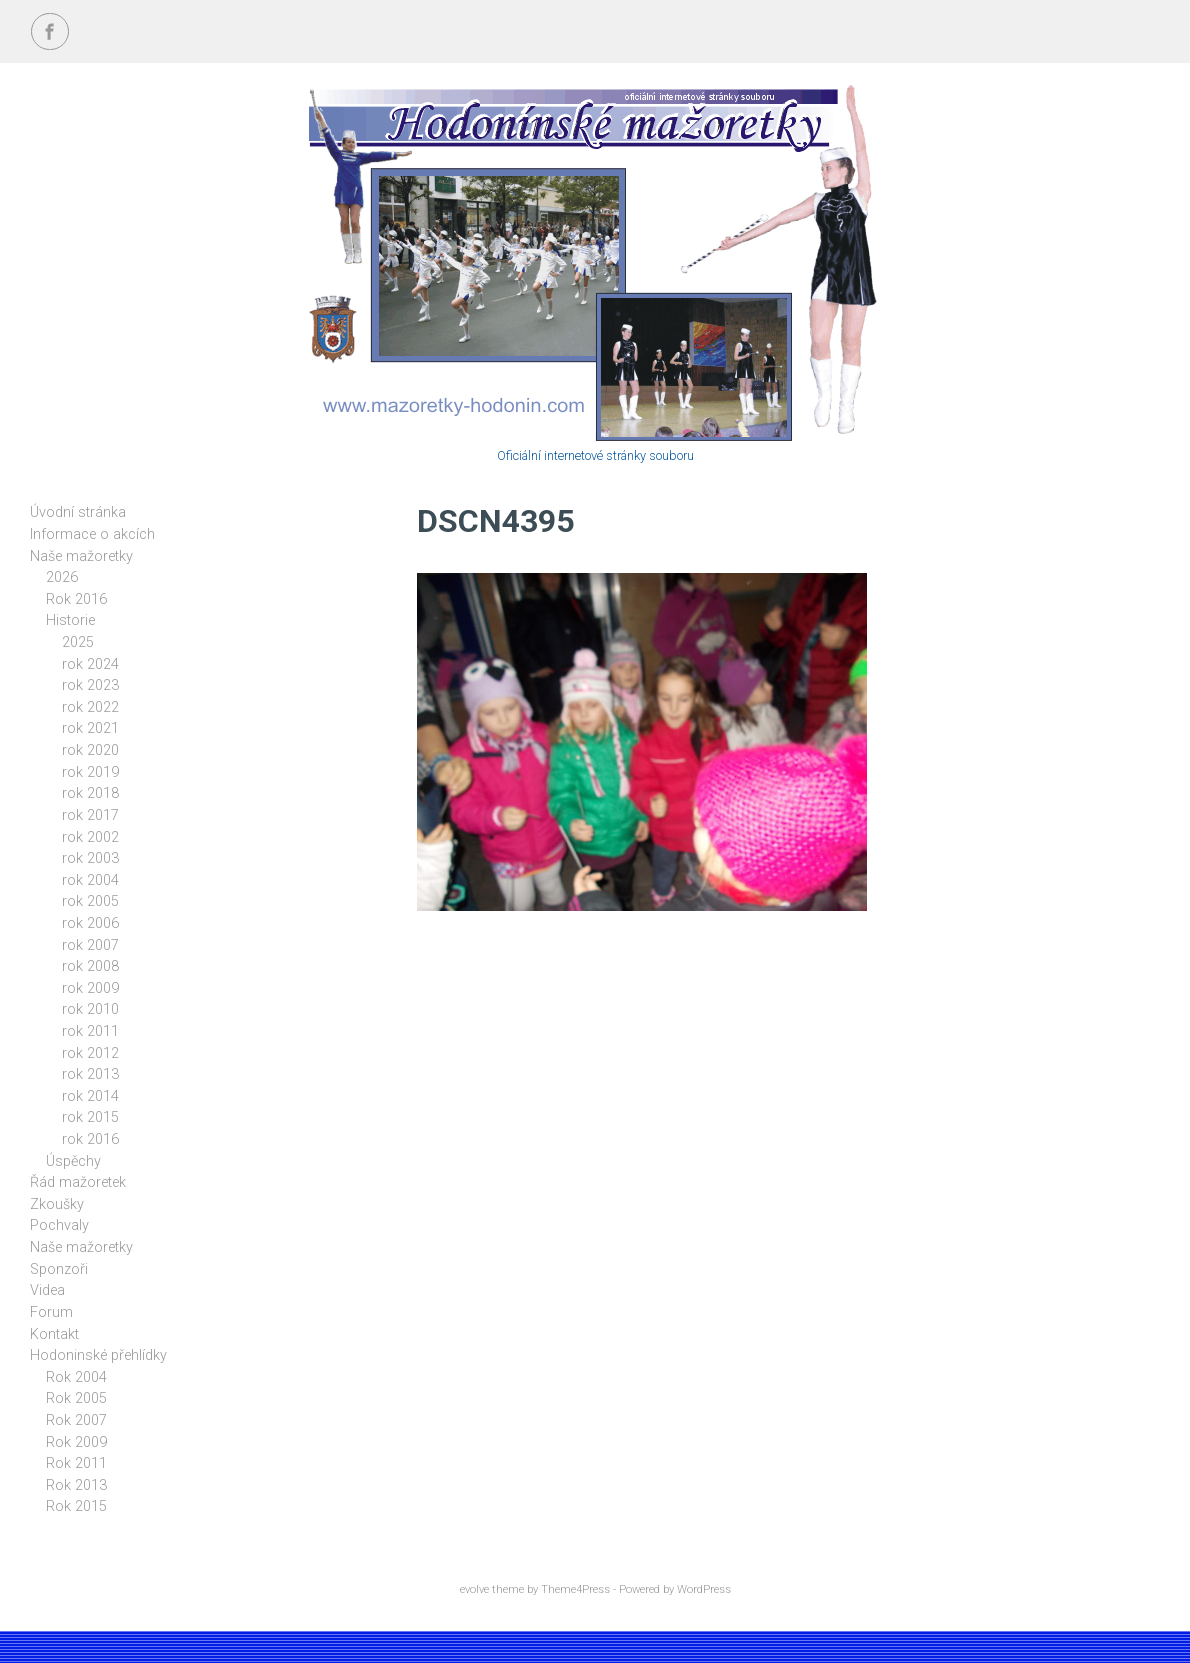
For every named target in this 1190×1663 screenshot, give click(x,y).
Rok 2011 (76, 1463)
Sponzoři (59, 1269)
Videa (47, 1290)
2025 (78, 642)
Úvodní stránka (78, 512)
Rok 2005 (76, 1398)
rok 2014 (90, 1096)
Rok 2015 (76, 1506)
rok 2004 (90, 880)
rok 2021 (90, 728)
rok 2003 (90, 858)
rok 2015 (90, 1117)
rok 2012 (90, 1053)
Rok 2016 (76, 599)
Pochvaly (59, 1225)
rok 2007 (90, 945)
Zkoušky (57, 1204)
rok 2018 (90, 793)
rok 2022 (90, 707)
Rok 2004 (76, 1377)
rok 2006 (90, 923)
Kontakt (54, 1334)
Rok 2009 (76, 1442)
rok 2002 (90, 837)
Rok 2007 (76, 1420)
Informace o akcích (92, 534)
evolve (474, 1589)
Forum (51, 1312)
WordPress (704, 1589)
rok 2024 (90, 664)
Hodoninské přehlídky (98, 1355)
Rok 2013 (76, 1485)
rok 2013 (90, 1074)
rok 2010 (90, 1009)
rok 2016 (90, 1139)
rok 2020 (90, 750)
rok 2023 (90, 685)
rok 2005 (90, 901)
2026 (62, 577)
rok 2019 (90, 772)
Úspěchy (73, 1161)
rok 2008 (90, 966)
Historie (70, 620)
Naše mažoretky (81, 556)
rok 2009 (90, 988)
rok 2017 (90, 815)
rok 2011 (90, 1031)
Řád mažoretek (78, 1182)
